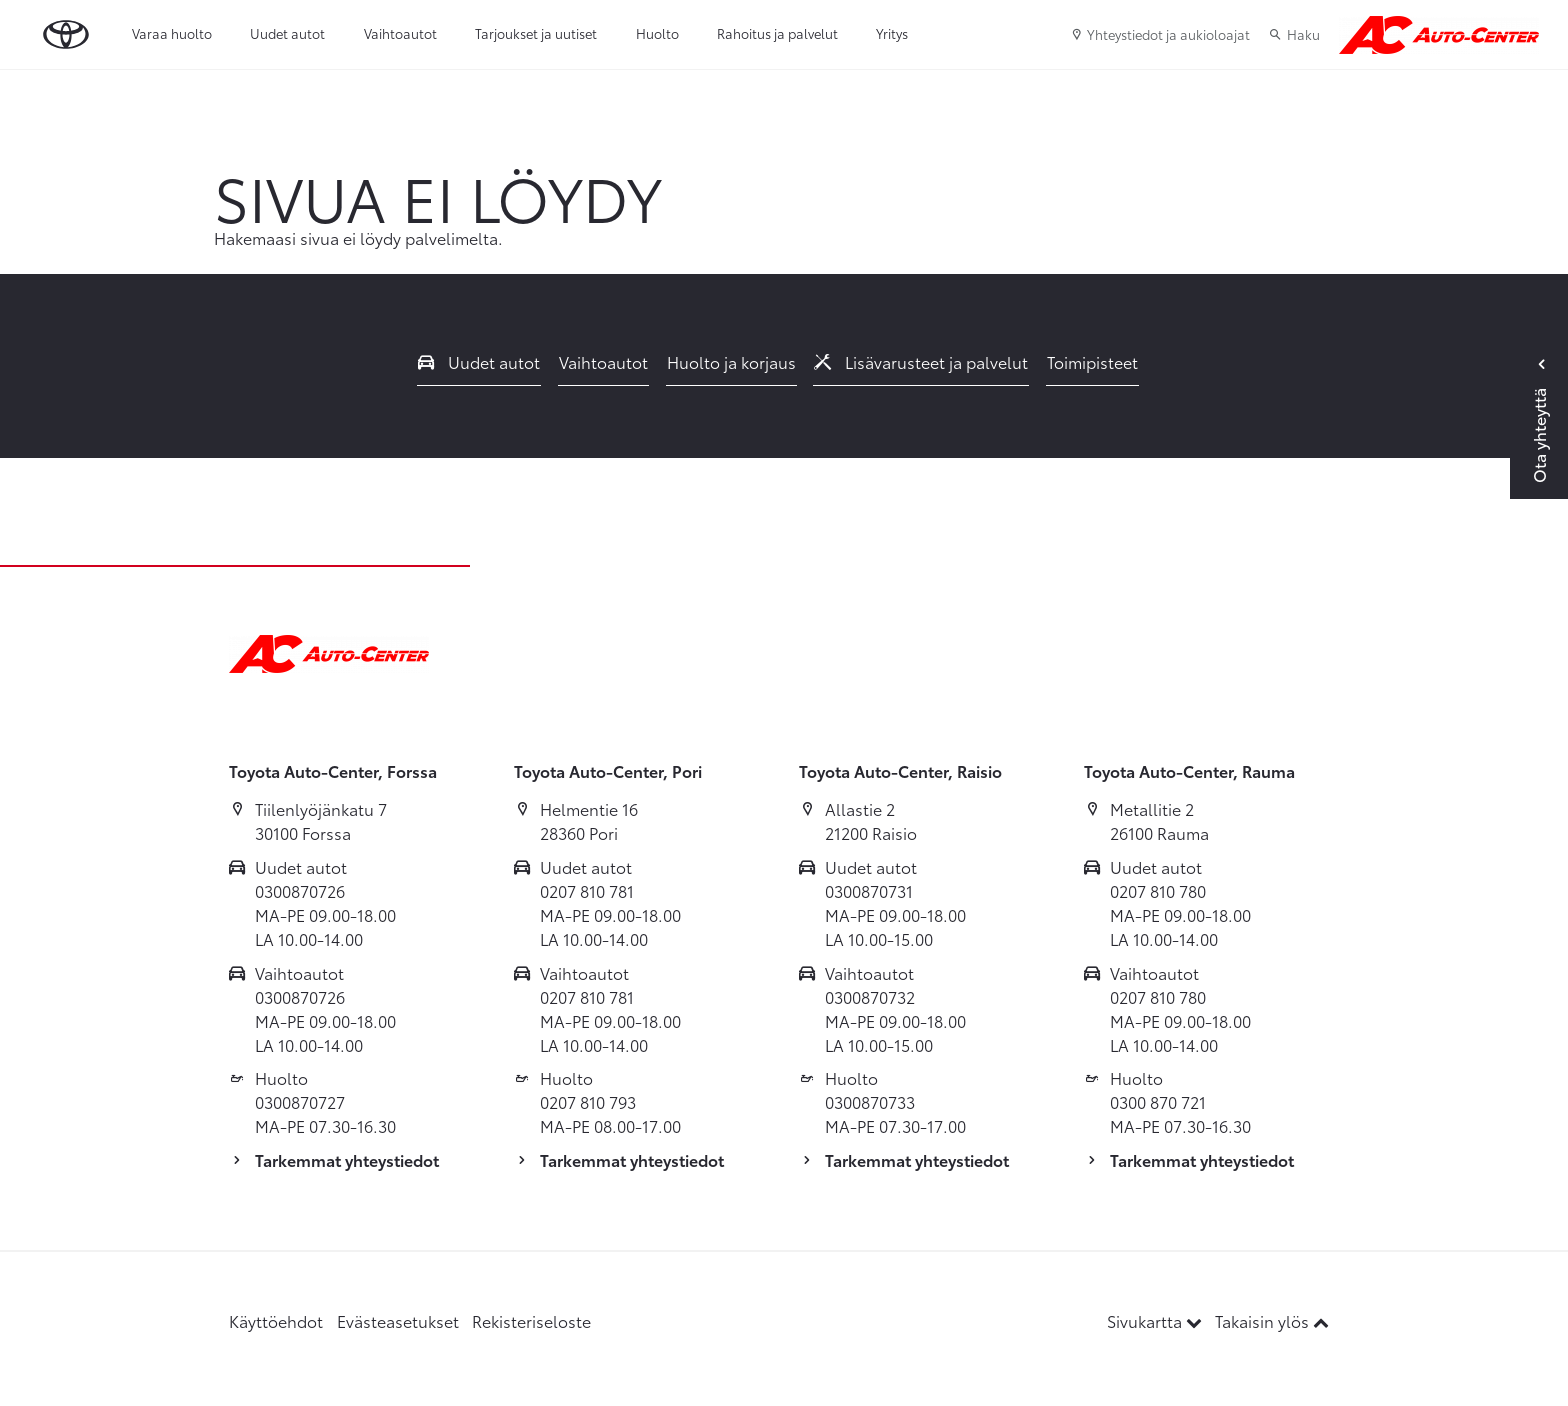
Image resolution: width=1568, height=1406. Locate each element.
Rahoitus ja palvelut (777, 33)
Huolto (657, 33)
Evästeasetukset (398, 1320)
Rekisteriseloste (531, 1320)
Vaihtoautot (400, 33)
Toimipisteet (1092, 361)
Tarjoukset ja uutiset (536, 33)
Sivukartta (1156, 1320)
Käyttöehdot (276, 1320)
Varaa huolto (172, 33)
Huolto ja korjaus (731, 361)
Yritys (892, 33)
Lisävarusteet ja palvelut (921, 361)
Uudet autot (287, 33)
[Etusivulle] (1439, 35)
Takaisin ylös (1272, 1320)
